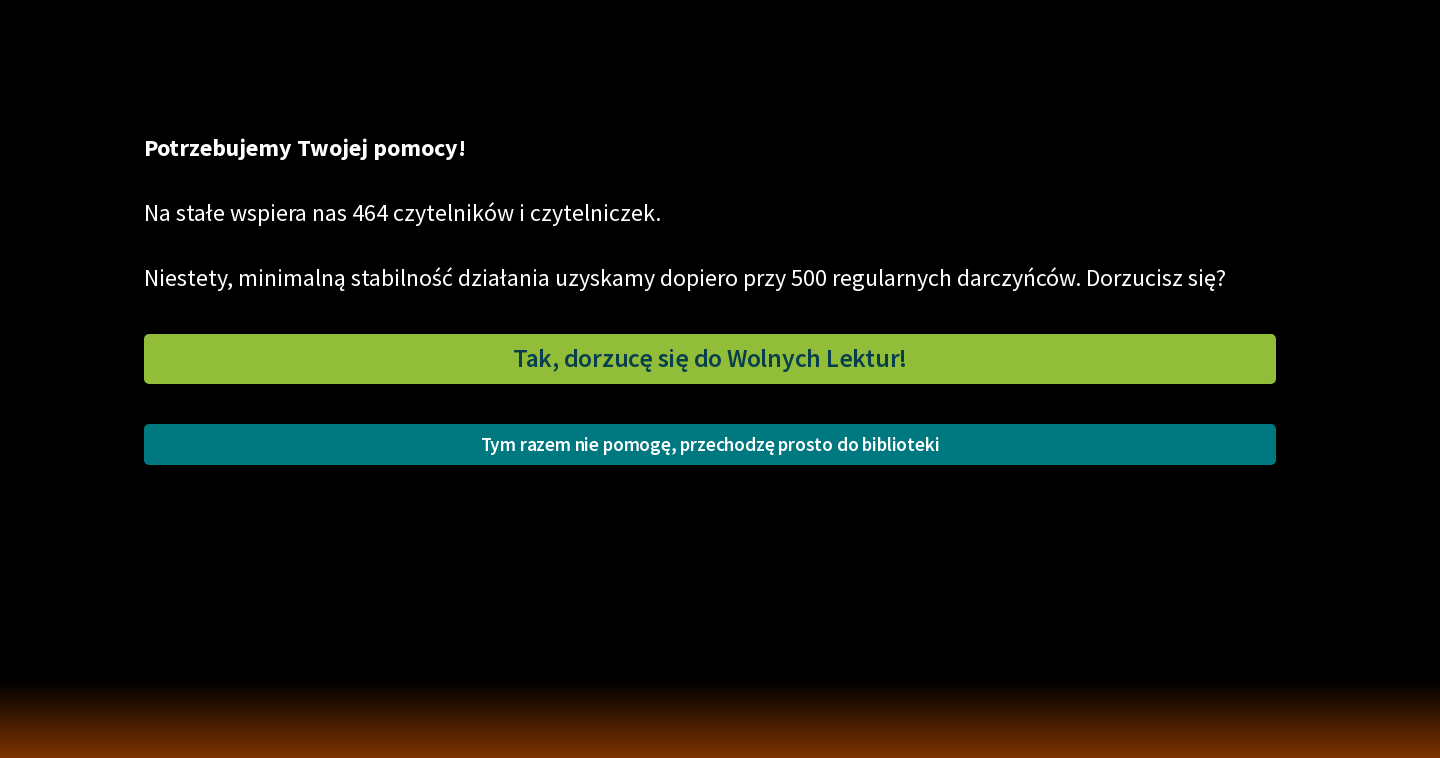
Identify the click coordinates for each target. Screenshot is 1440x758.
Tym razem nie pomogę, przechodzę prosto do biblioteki (710, 444)
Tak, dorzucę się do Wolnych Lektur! (710, 358)
